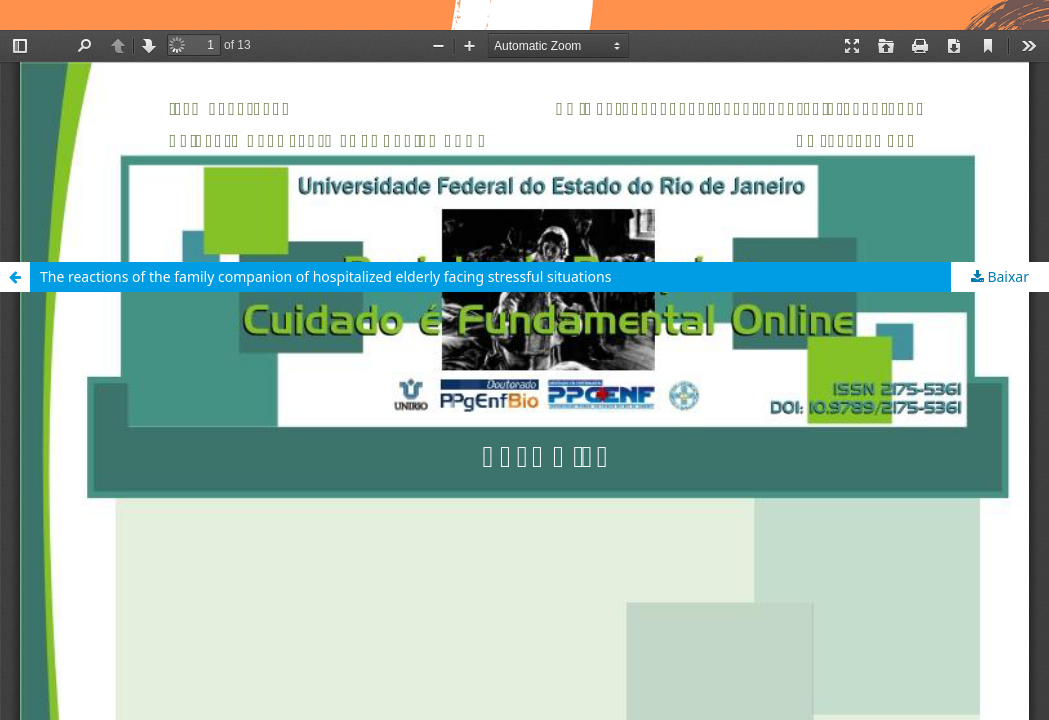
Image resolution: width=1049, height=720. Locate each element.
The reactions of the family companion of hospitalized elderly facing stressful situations (325, 276)
